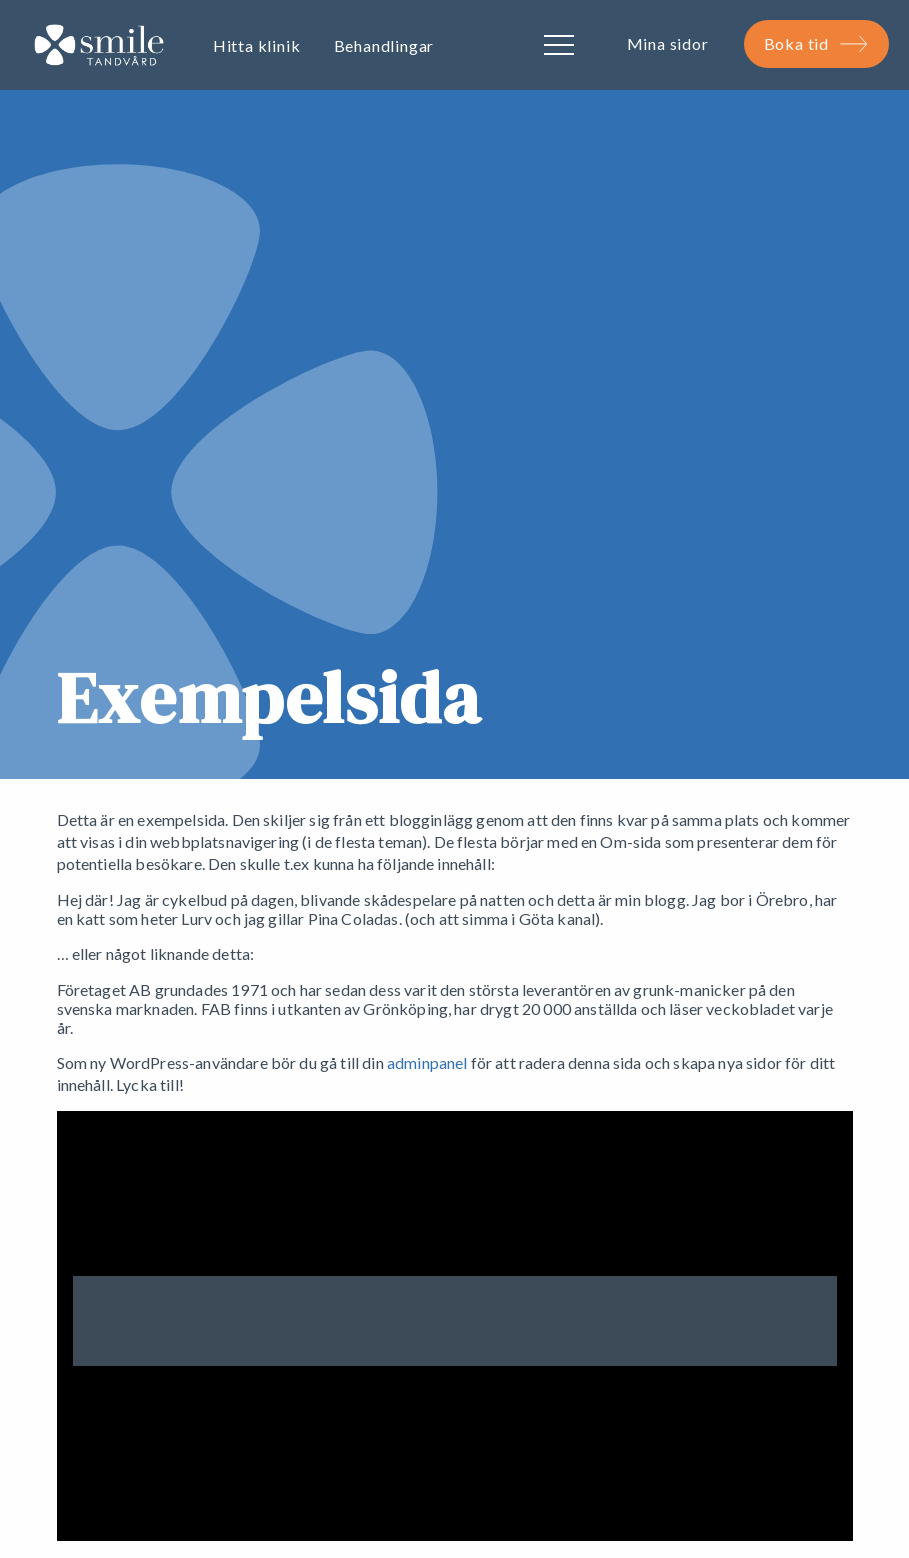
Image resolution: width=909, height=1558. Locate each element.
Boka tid (816, 43)
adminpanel (427, 1062)
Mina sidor (668, 43)
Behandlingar (384, 45)
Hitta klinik (257, 45)
